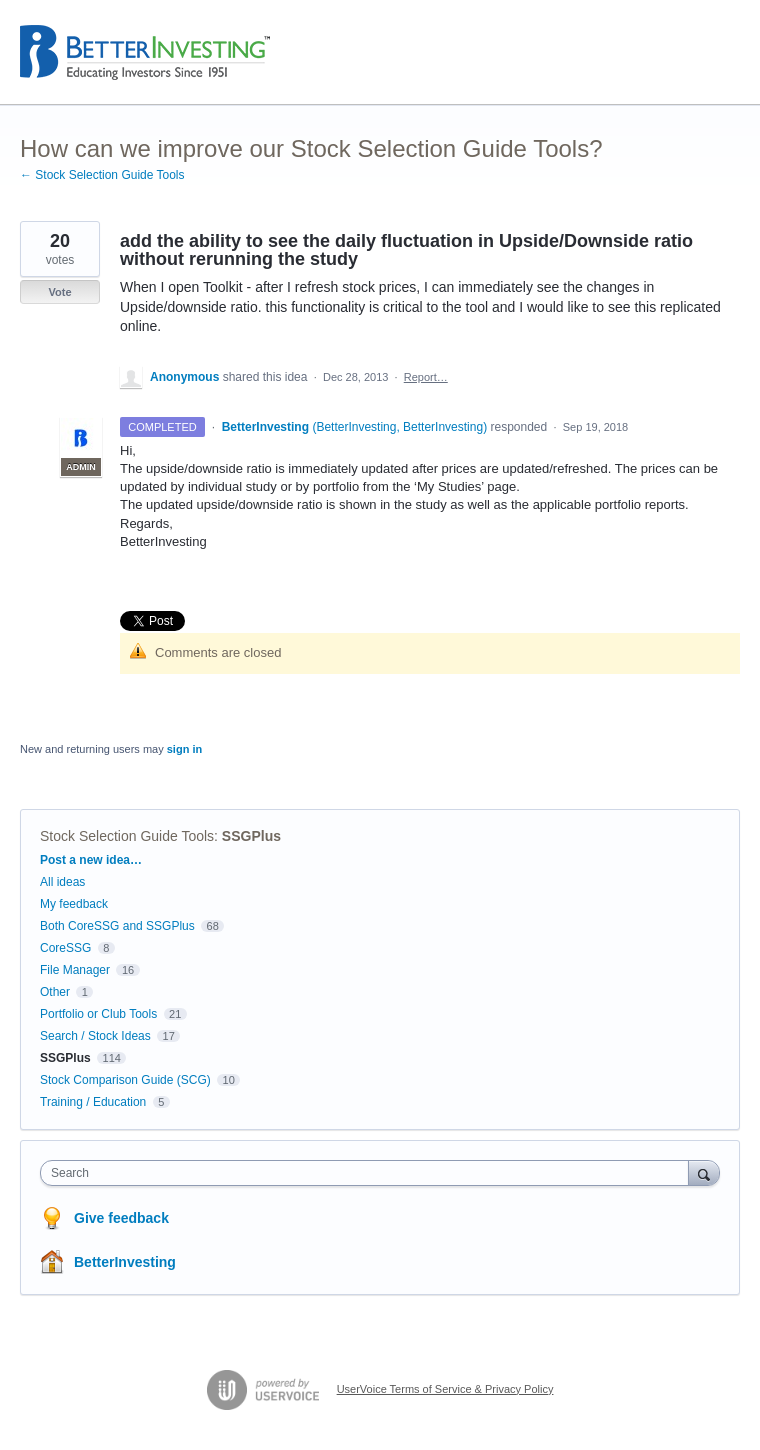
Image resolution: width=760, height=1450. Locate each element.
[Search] (704, 1172)
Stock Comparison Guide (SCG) (125, 1080)
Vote (59, 292)
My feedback (74, 904)
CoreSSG (65, 948)
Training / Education (93, 1102)
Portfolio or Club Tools (98, 1014)
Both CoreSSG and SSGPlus (117, 926)
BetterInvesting (125, 1262)
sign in (184, 749)
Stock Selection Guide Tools (127, 836)
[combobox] (369, 1173)
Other (55, 992)
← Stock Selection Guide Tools (102, 175)
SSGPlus (251, 836)
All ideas (62, 882)
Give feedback (121, 1218)
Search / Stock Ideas (95, 1036)
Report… (426, 377)
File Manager (75, 970)
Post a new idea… (91, 860)
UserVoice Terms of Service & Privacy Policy (445, 1389)
